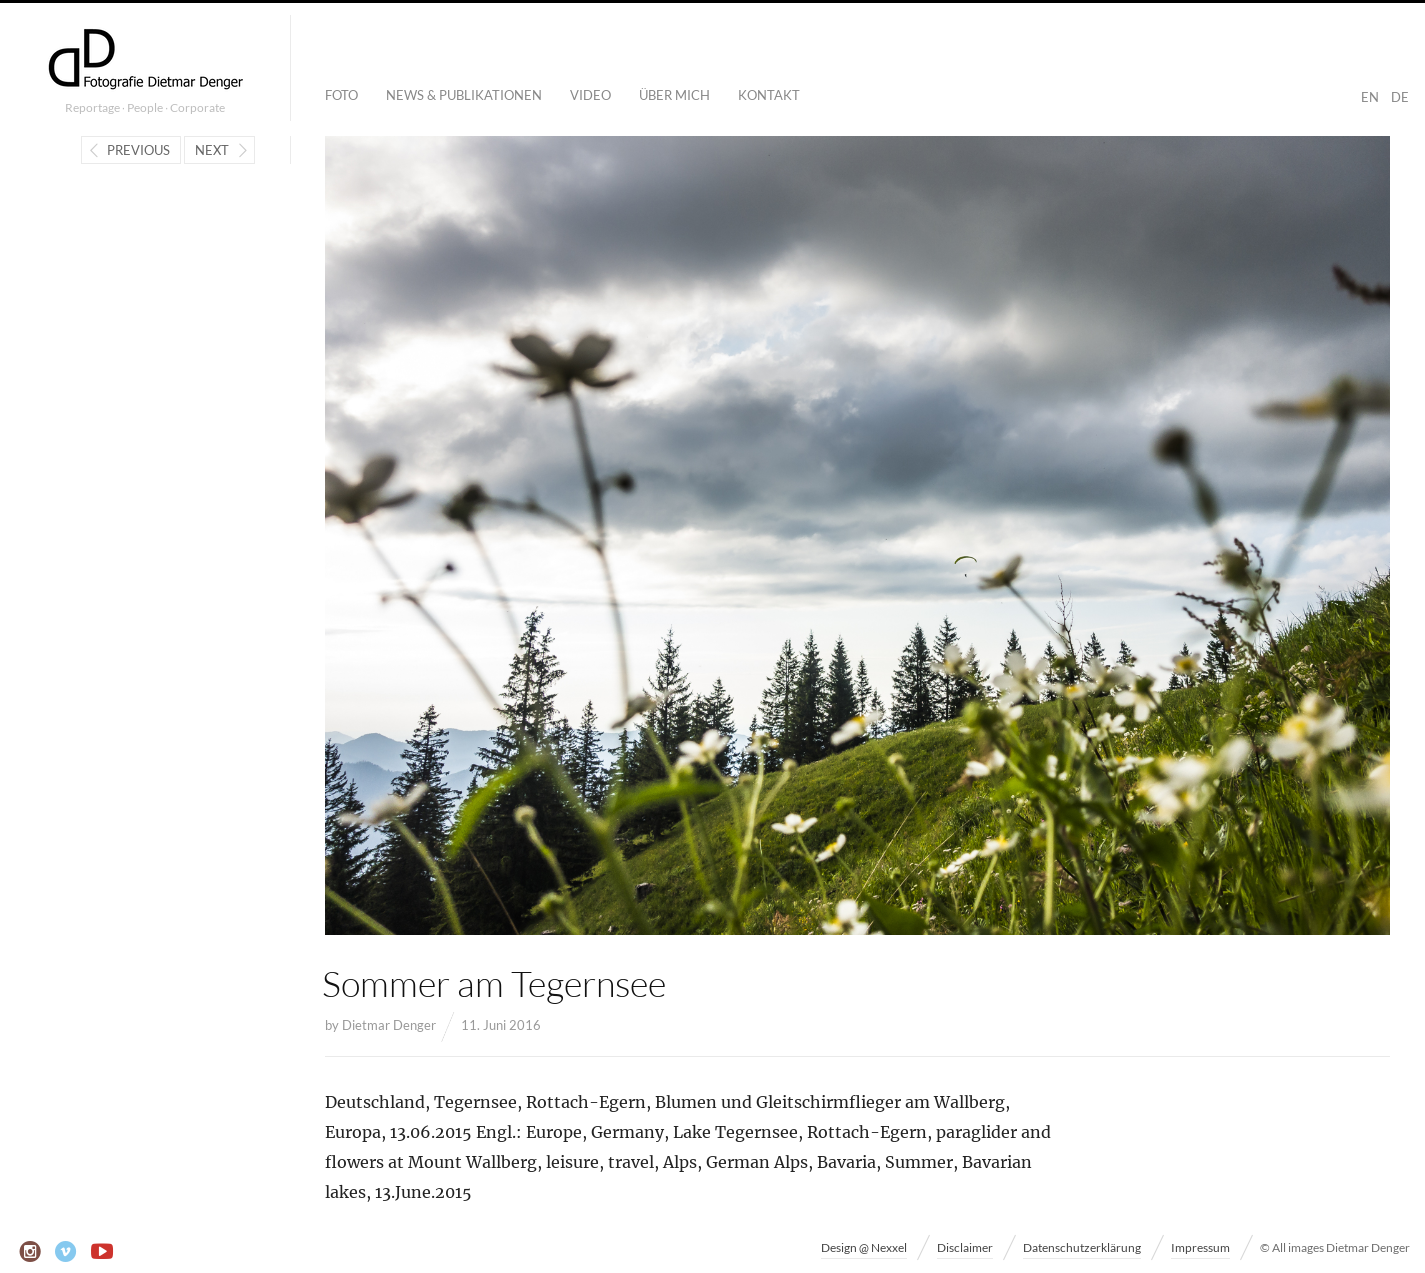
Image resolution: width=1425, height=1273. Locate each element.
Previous (138, 150)
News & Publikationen (464, 95)
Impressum (1200, 1247)
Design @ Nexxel (864, 1247)
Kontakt (769, 95)
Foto (341, 95)
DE (1400, 97)
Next (212, 150)
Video (590, 95)
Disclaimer (965, 1247)
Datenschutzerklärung (1082, 1247)
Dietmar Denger (389, 1025)
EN (1370, 97)
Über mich (674, 95)
